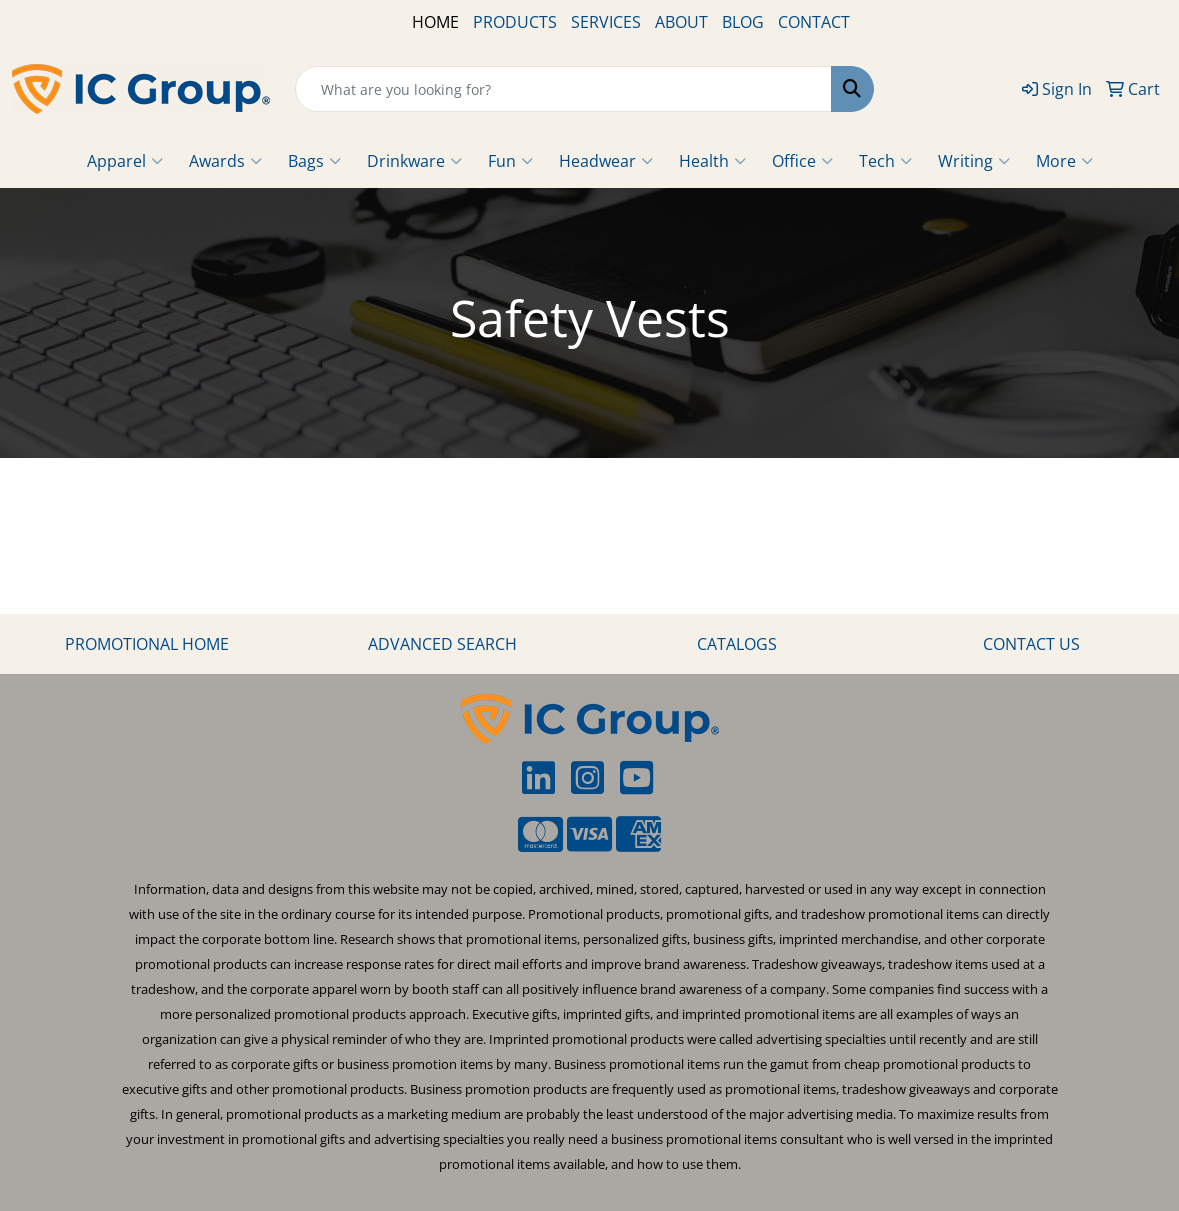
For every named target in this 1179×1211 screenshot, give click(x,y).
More (1064, 161)
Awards (225, 161)
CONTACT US (1031, 644)
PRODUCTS (515, 22)
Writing (974, 161)
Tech (885, 161)
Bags (314, 161)
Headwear (606, 161)
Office (802, 161)
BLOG (743, 22)
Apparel (125, 161)
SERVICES (606, 22)
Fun (510, 161)
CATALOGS (737, 644)
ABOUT (681, 22)
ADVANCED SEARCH (442, 644)
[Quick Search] (564, 89)
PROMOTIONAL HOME (147, 644)
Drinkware (414, 161)
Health (712, 161)
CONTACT (814, 22)
